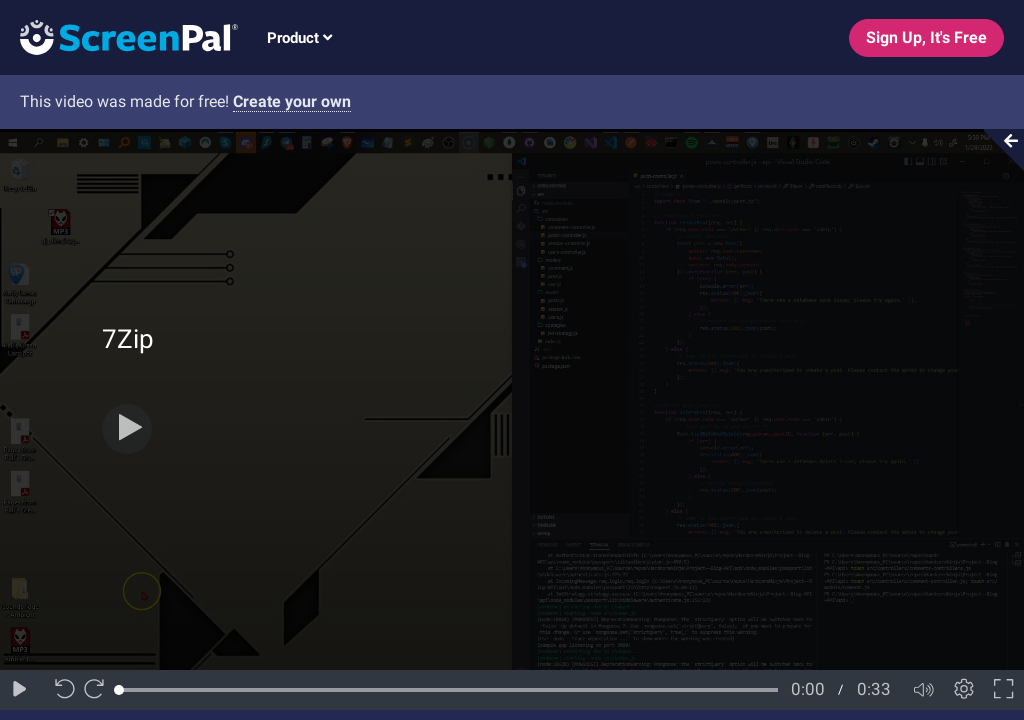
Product (299, 38)
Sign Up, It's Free (926, 37)
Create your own (292, 101)
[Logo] (119, 36)
